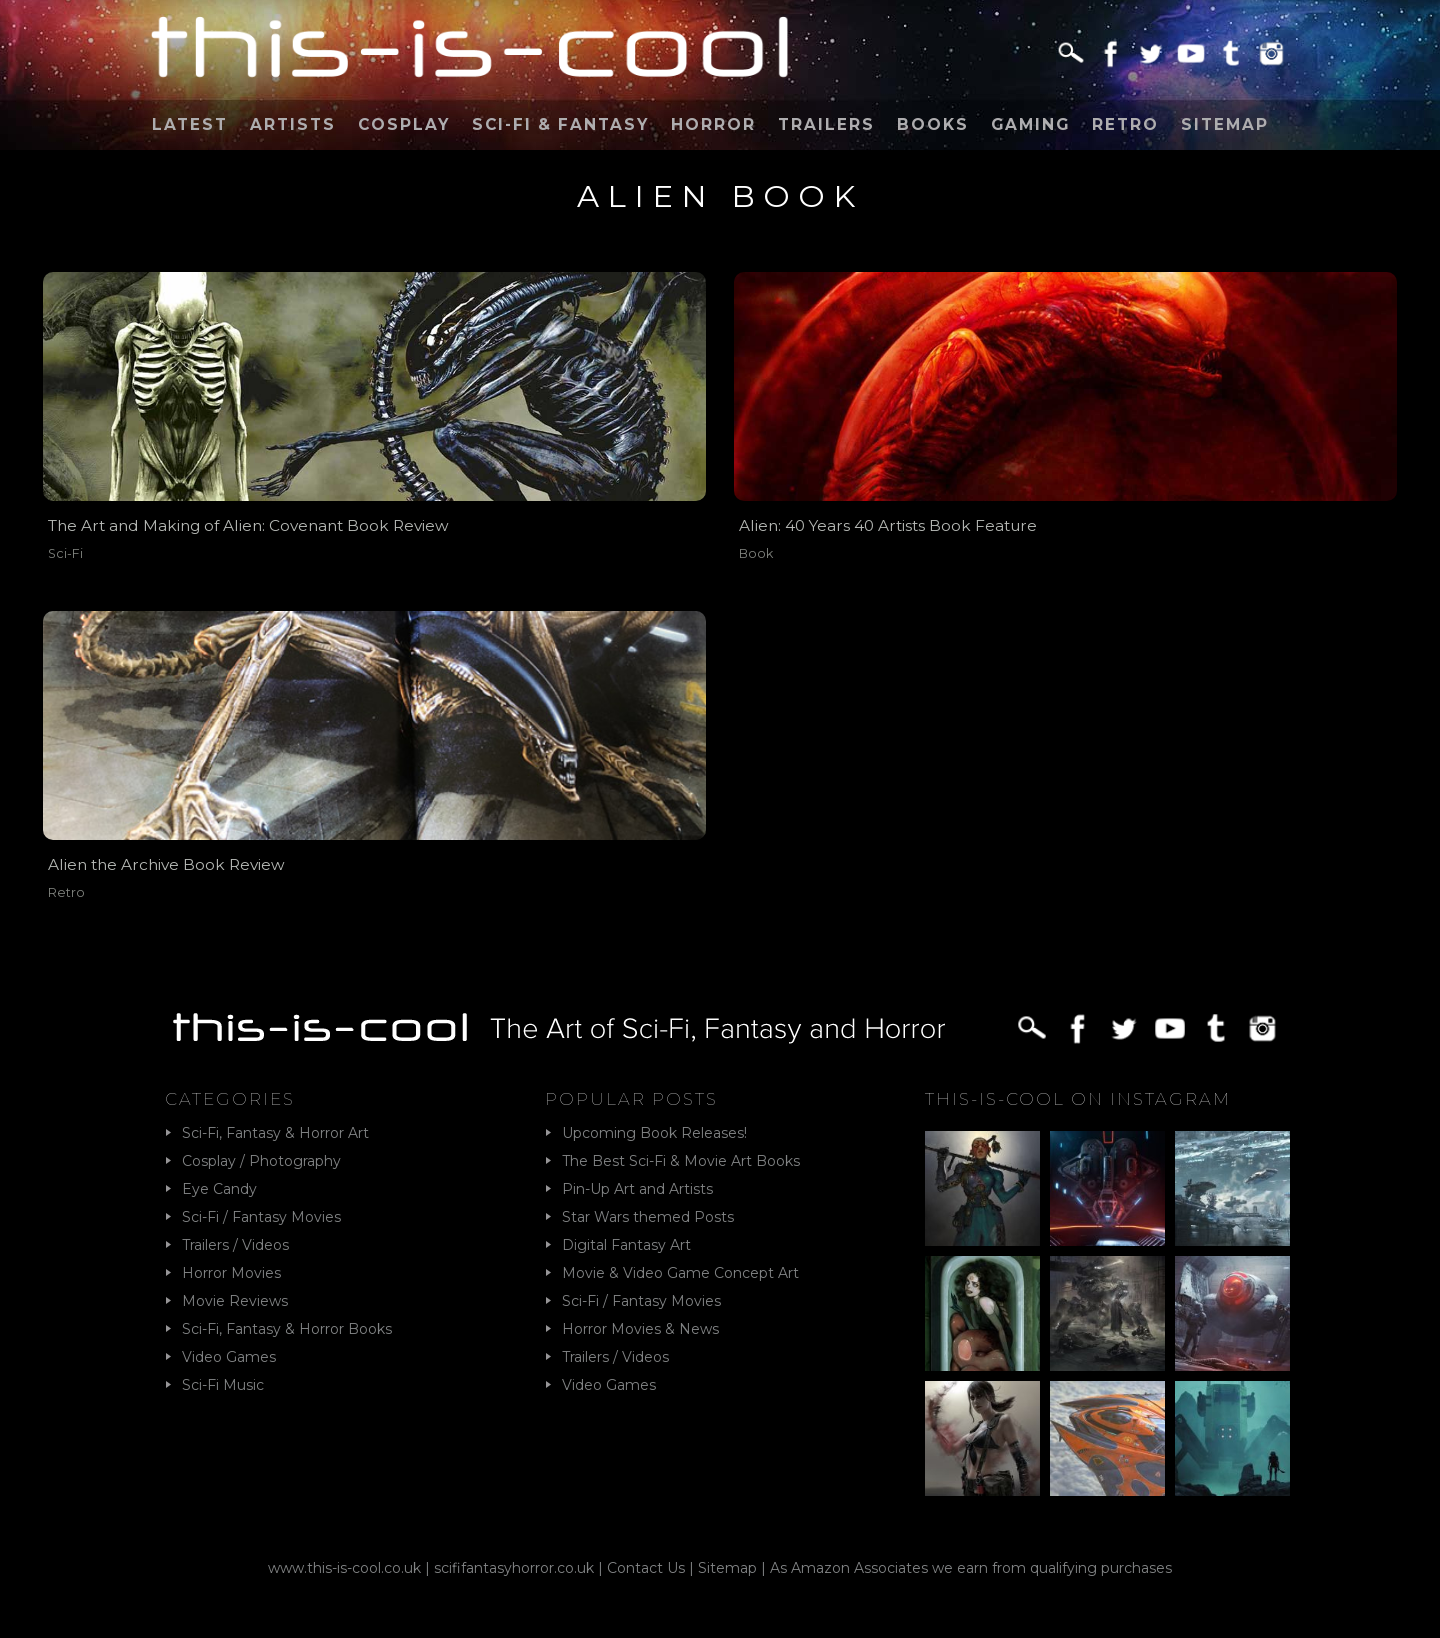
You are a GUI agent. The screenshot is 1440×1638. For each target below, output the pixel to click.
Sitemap (1225, 124)
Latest (190, 124)
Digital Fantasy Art (626, 1245)
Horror (713, 124)
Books (933, 124)
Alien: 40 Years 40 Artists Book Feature (888, 525)
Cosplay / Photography (261, 1161)
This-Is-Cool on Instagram (1078, 1099)
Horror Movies (231, 1273)
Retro (1125, 124)
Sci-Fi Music (223, 1385)
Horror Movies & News (640, 1329)
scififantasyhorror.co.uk (514, 1568)
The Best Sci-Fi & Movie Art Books (681, 1161)
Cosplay (404, 124)
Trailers (826, 124)
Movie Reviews (235, 1301)
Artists (293, 124)
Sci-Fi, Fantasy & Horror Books (287, 1329)
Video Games (229, 1357)
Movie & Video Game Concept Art (680, 1273)
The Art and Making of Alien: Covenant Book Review (248, 525)
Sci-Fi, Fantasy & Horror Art (275, 1133)
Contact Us (646, 1568)
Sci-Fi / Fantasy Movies (261, 1217)
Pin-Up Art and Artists (637, 1189)
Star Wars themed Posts (648, 1217)
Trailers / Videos (235, 1245)
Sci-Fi (65, 553)
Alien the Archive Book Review (166, 864)
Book (756, 553)
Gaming (1030, 124)
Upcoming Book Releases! (654, 1133)
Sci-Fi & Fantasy (560, 124)
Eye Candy (219, 1189)
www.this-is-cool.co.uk (344, 1568)
